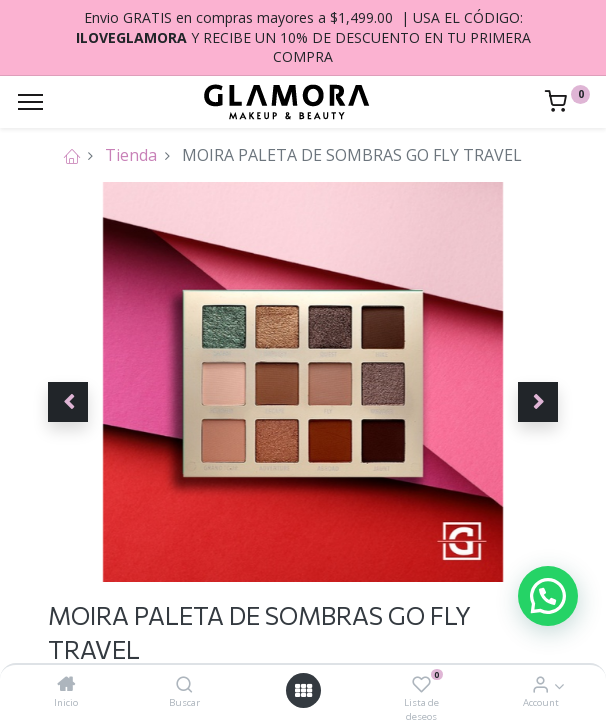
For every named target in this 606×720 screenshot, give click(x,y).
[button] (68, 402)
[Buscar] (184, 685)
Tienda (131, 155)
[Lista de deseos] (421, 685)
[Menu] (30, 102)
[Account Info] (540, 685)
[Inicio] (66, 685)
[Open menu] (303, 691)
